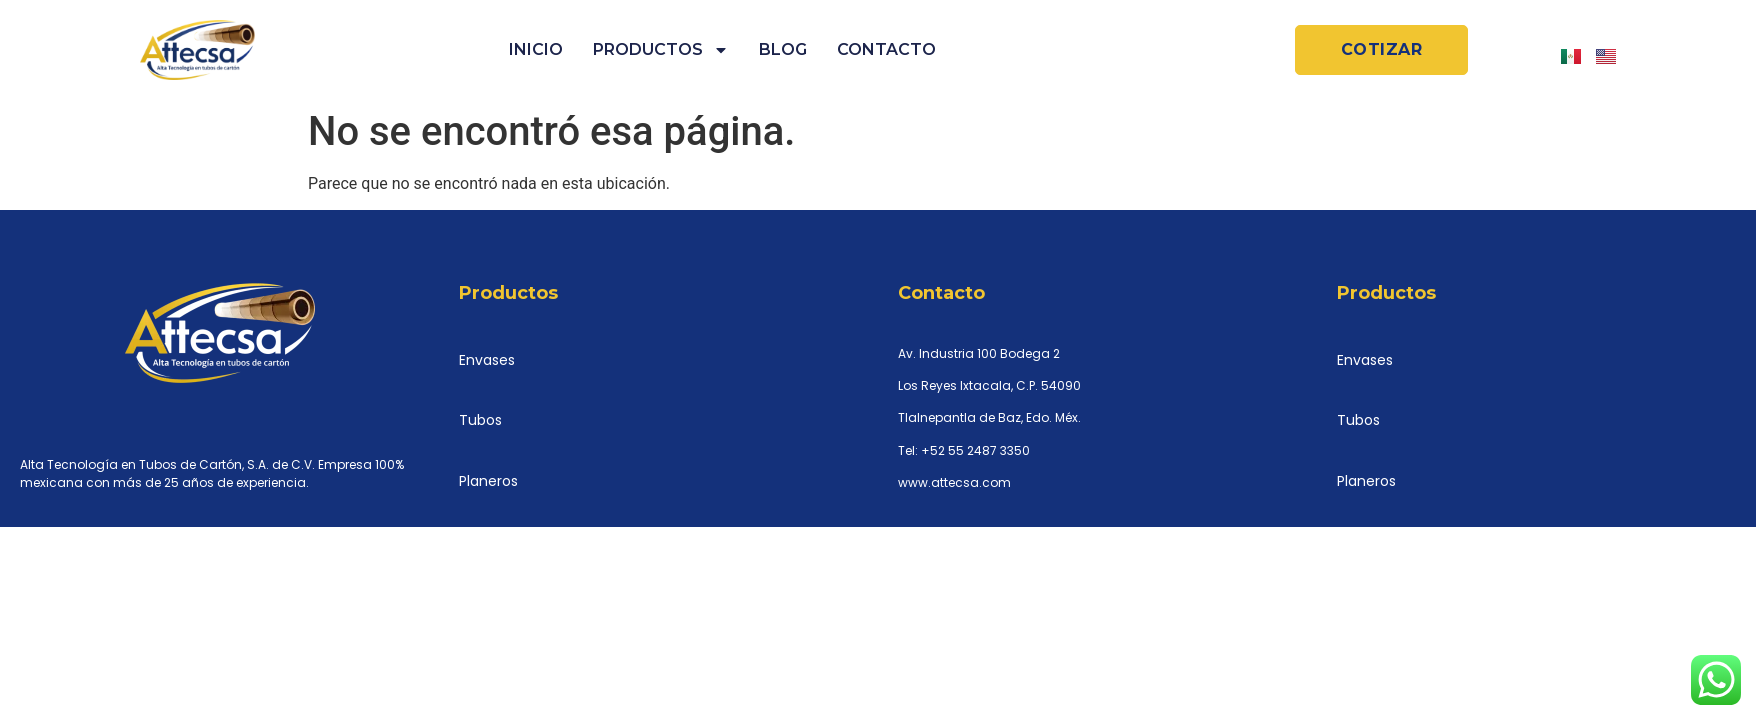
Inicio (536, 49)
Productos (661, 50)
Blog (783, 49)
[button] (1382, 50)
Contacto (886, 49)
